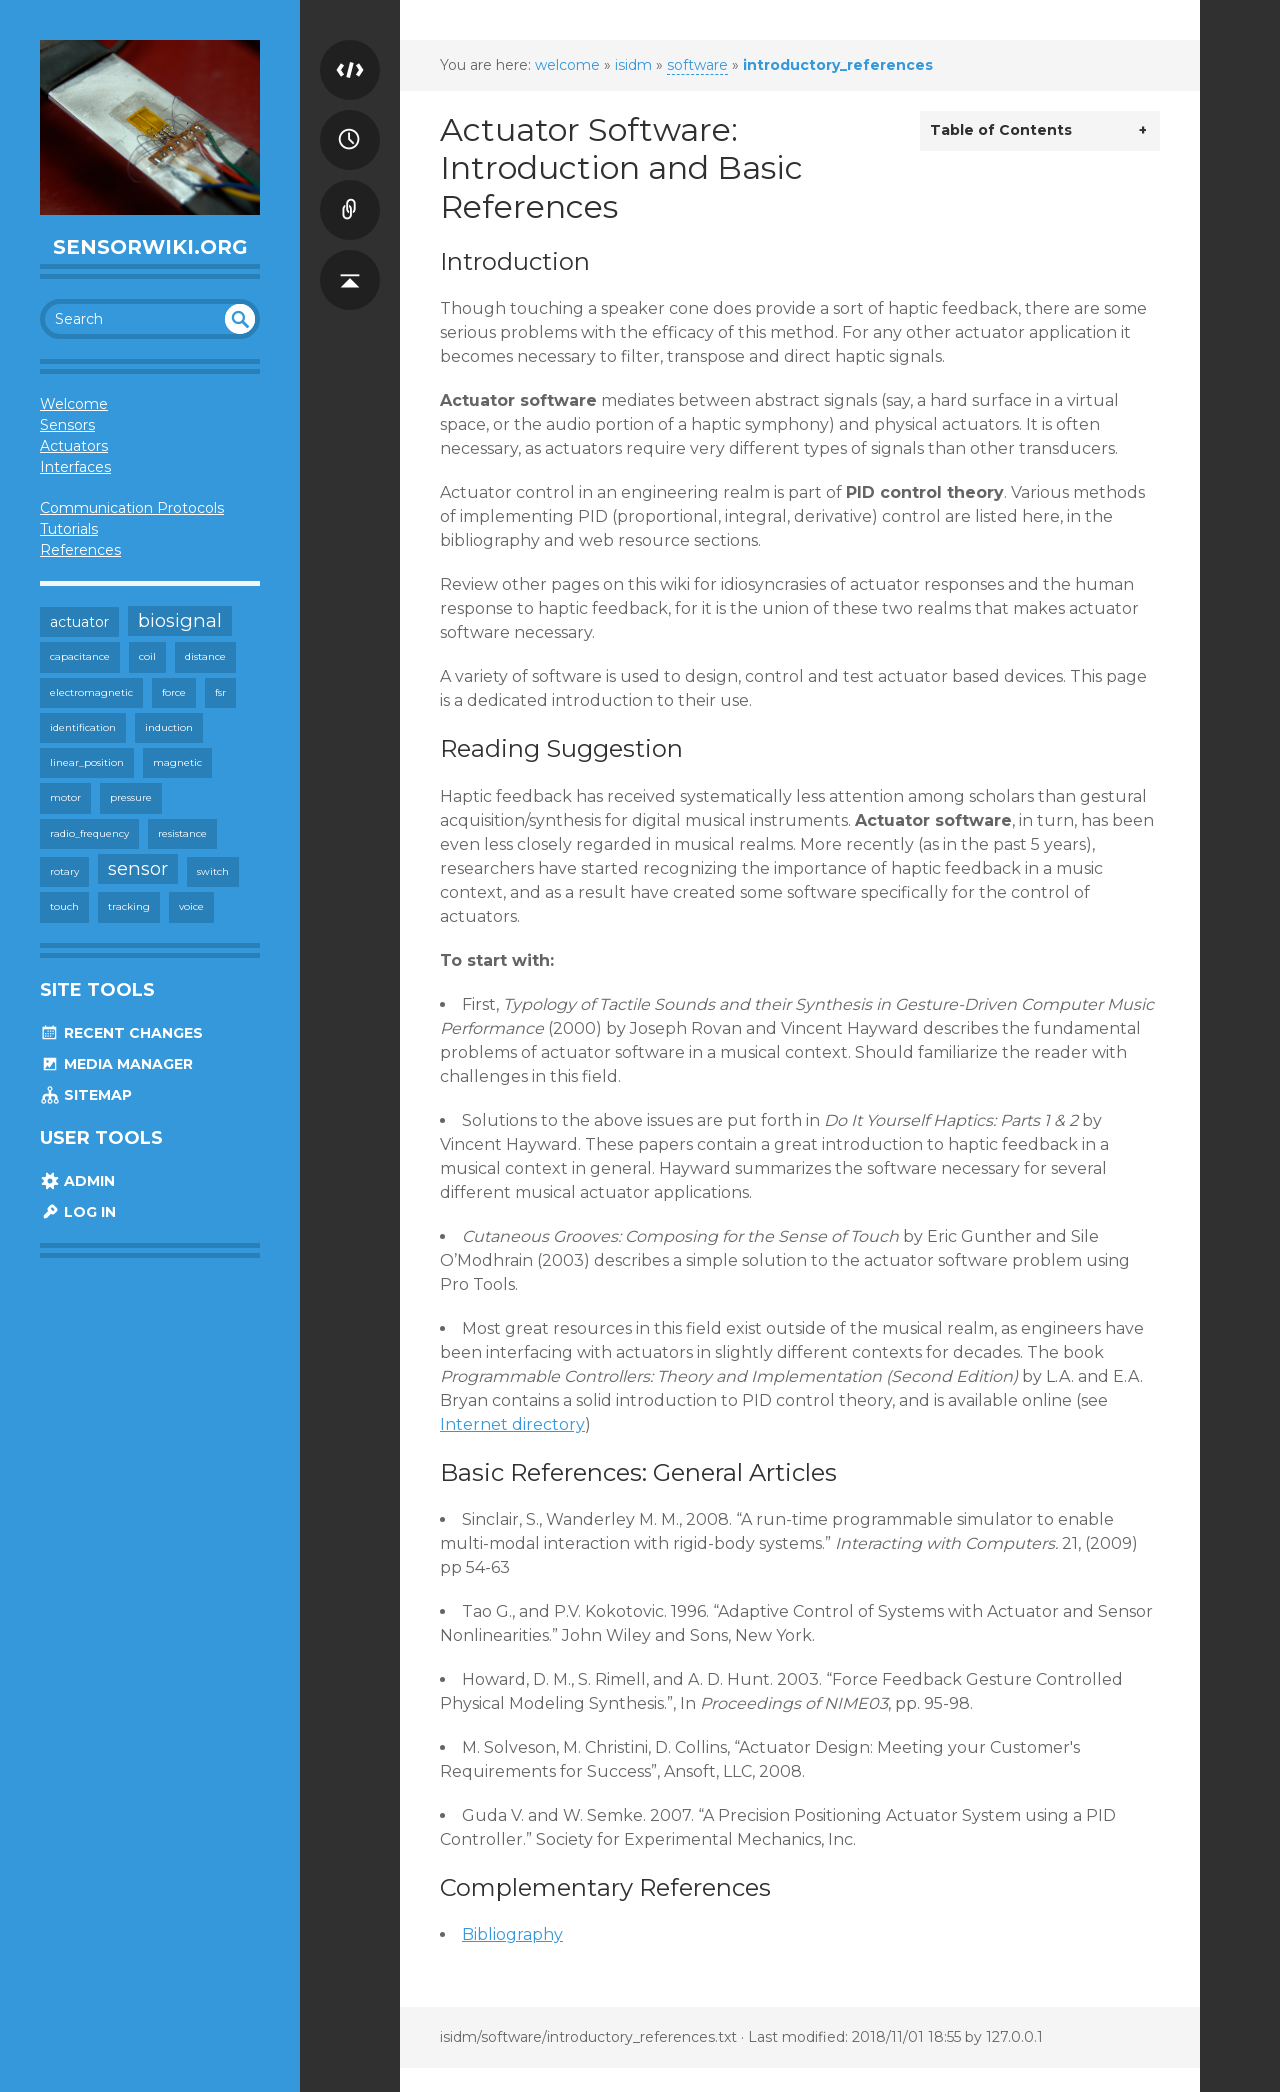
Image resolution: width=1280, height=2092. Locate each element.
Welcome (74, 404)
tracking (129, 906)
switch (213, 871)
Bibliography (512, 1934)
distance (205, 656)
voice (191, 906)
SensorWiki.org (150, 247)
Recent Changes (121, 1033)
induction (169, 727)
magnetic (177, 762)
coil (147, 656)
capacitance (80, 656)
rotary (64, 871)
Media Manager (116, 1064)
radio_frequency (89, 833)
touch (64, 906)
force (174, 692)
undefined (240, 319)
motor (65, 797)
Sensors (67, 425)
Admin (77, 1181)
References (80, 550)
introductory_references (838, 65)
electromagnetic (91, 692)
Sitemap (86, 1095)
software (697, 65)
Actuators (74, 446)
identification (83, 727)
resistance (182, 833)
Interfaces (75, 467)
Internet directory (512, 1424)
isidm (633, 65)
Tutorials (69, 529)
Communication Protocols (132, 508)
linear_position (87, 762)
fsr (220, 692)
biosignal (180, 620)
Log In (78, 1212)
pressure (131, 797)
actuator (79, 622)
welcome (567, 65)
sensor (138, 868)
